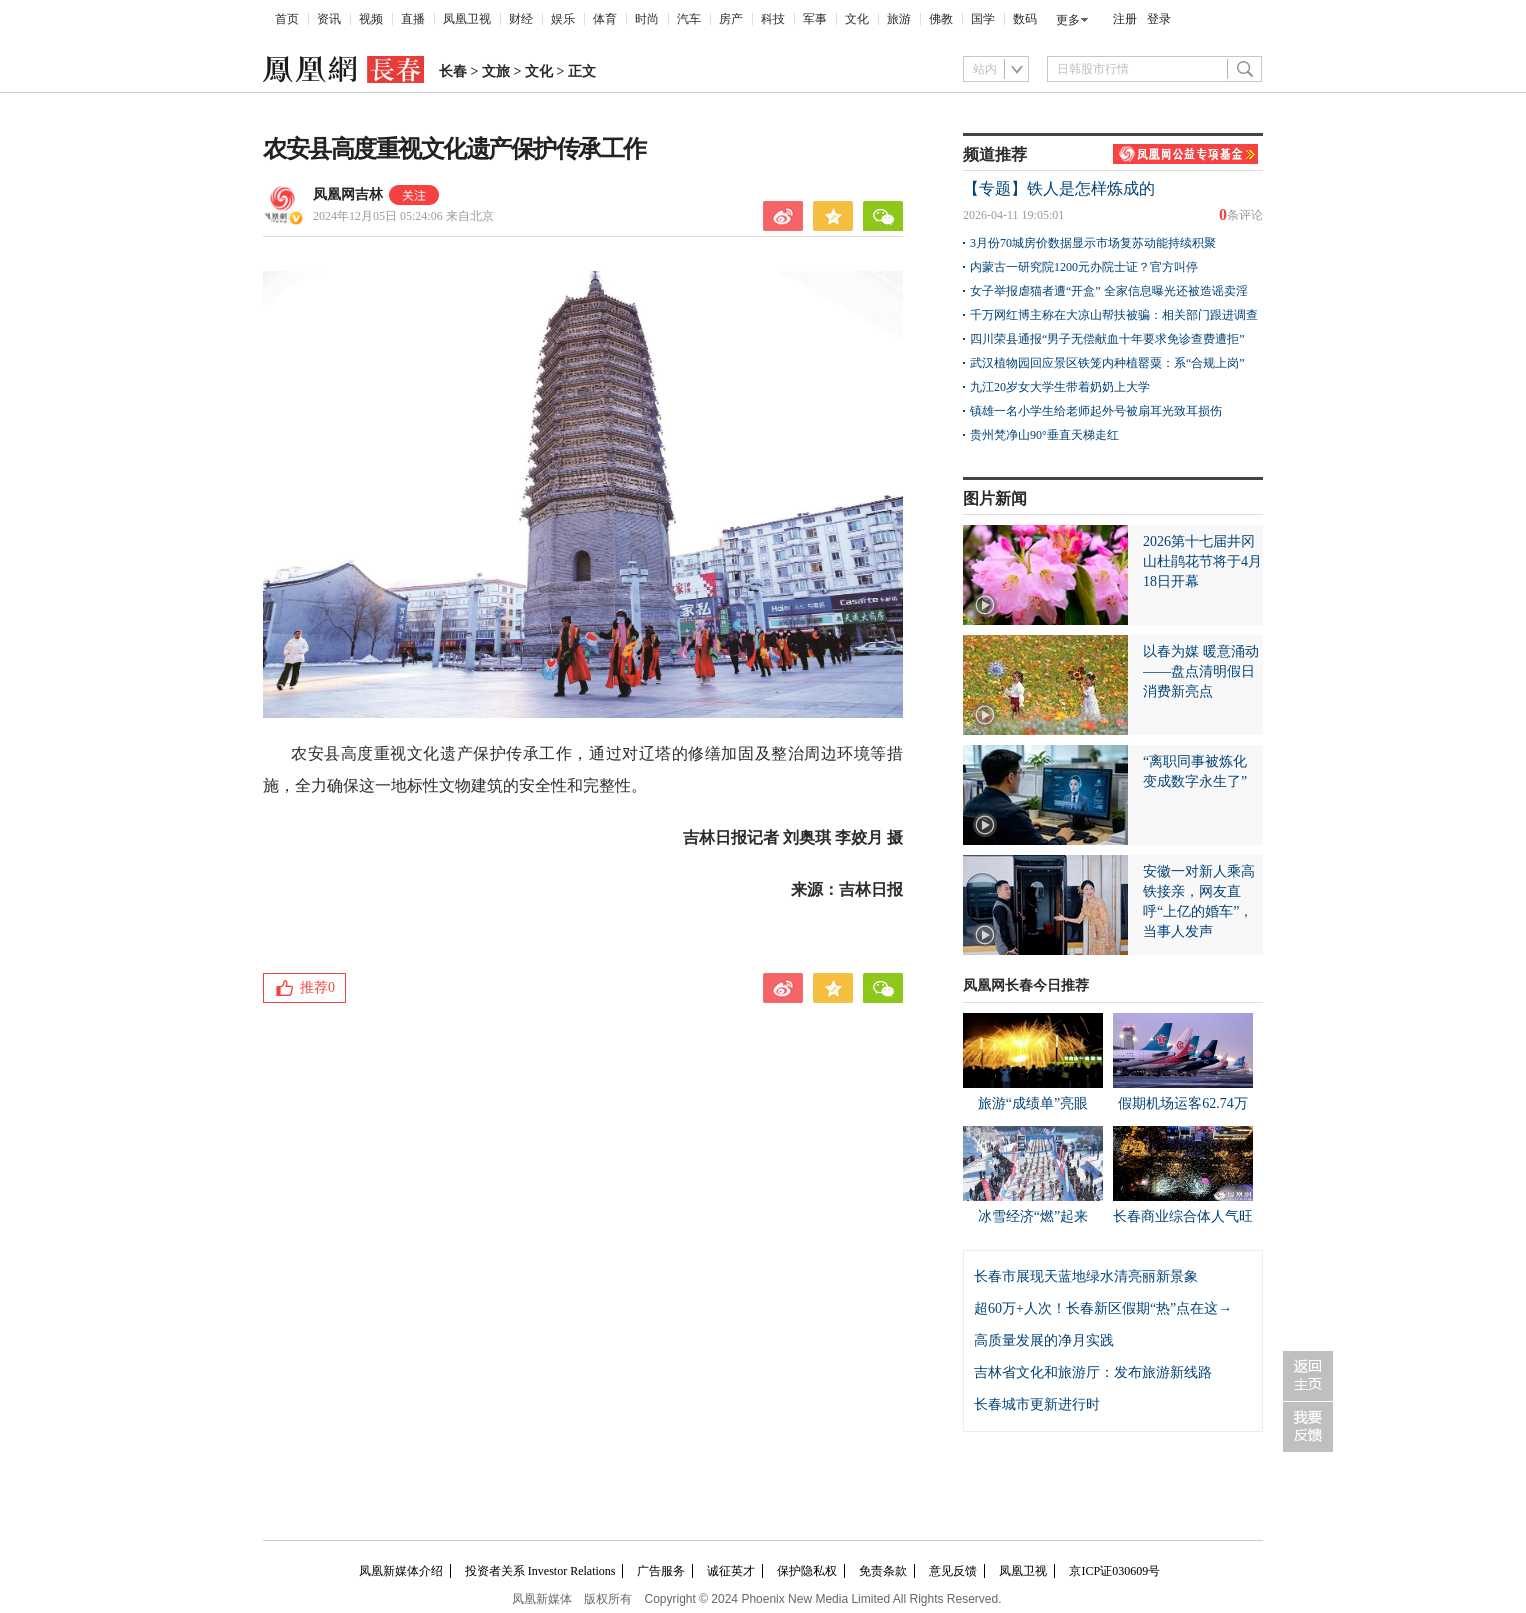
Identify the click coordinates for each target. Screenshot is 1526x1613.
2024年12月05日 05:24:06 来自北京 (403, 216)
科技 (773, 19)
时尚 (647, 19)
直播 (413, 19)
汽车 (689, 19)
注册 (1125, 19)
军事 (815, 19)
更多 (1068, 20)
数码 (1025, 19)
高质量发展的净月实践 (1044, 1340)
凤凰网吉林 (348, 194)
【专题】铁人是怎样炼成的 (1059, 188)
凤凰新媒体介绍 (401, 1571)
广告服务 (661, 1571)
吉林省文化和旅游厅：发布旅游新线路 (1093, 1372)
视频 (371, 19)
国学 (983, 19)
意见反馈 (953, 1571)
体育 (605, 19)
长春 (453, 71)
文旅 (496, 71)
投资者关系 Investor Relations (540, 1571)
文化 (857, 19)
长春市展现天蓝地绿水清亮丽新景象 (1086, 1276)
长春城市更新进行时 (1037, 1404)
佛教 (941, 19)
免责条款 (883, 1571)
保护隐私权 (807, 1571)
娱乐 (563, 19)
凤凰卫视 (467, 19)
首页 (287, 19)
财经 (521, 19)
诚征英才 (731, 1571)
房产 (731, 19)
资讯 (329, 19)
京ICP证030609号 (1114, 1571)
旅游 (899, 19)
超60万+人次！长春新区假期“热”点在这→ (1103, 1308)
